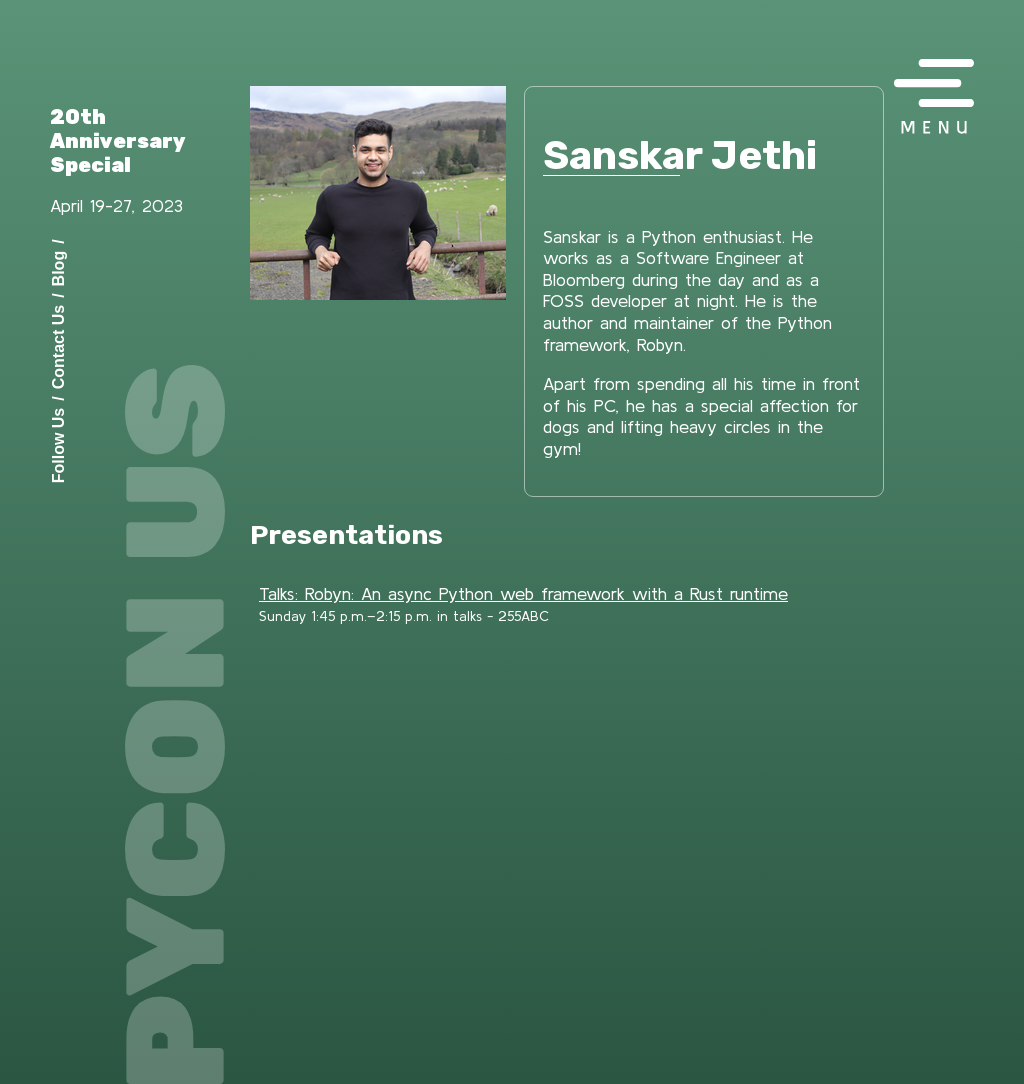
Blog (58, 268)
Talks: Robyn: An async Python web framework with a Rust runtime (523, 593)
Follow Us (58, 445)
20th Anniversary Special (118, 141)
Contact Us (58, 346)
